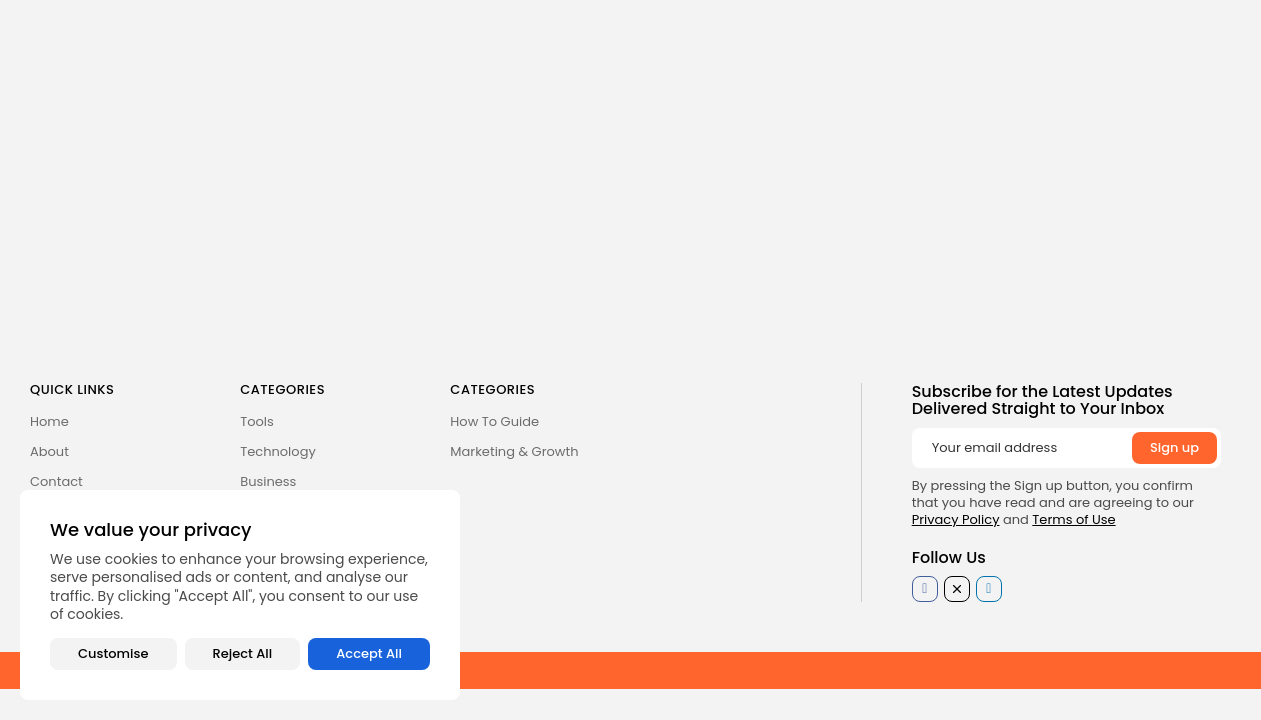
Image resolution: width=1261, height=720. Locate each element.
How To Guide (494, 421)
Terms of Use (1073, 519)
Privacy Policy (956, 519)
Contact (56, 481)
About (49, 451)
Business (268, 481)
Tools (257, 421)
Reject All (243, 653)
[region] (240, 595)
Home (49, 421)
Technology (278, 451)
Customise (113, 653)
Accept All (369, 653)
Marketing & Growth (514, 451)
